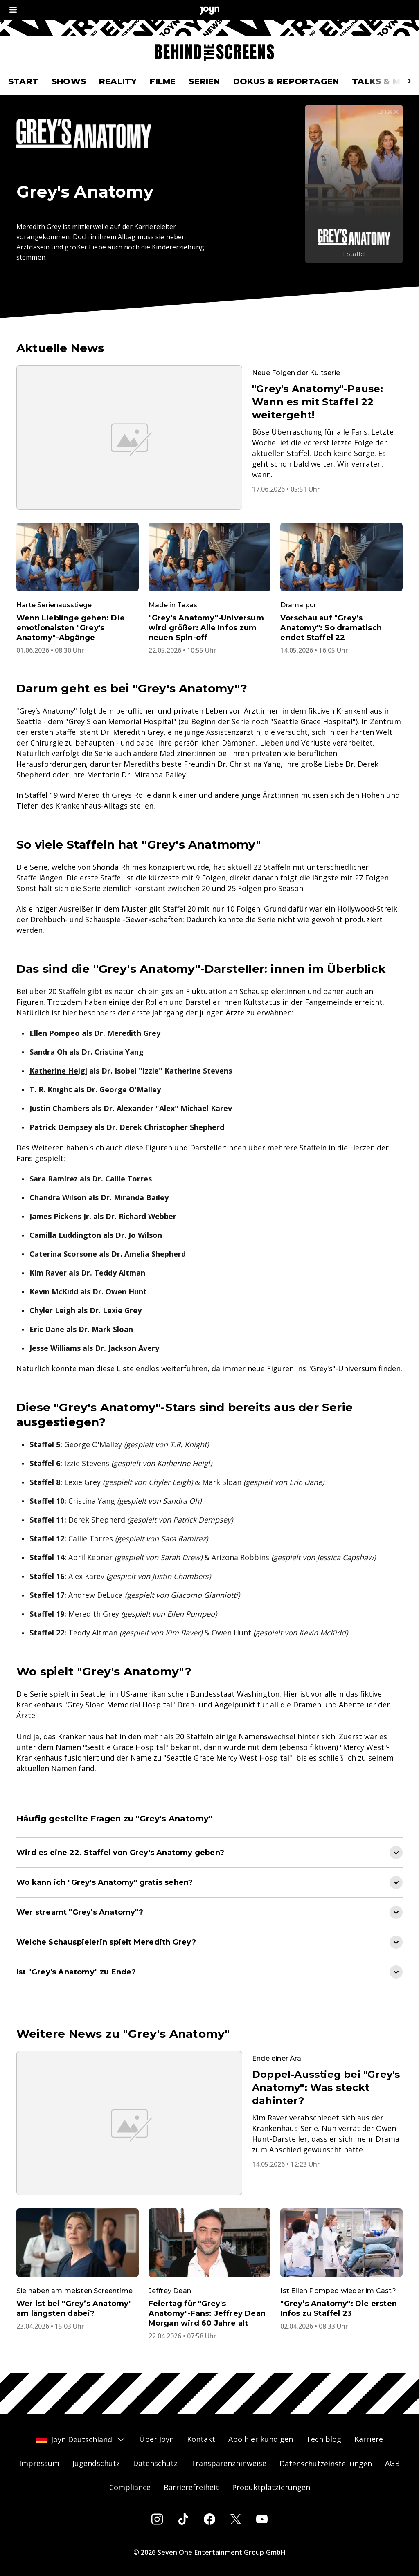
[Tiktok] (183, 2519)
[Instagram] (157, 2519)
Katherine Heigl (58, 1071)
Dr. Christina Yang (249, 764)
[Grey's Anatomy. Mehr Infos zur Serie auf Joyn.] (354, 184)
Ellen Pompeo (54, 1033)
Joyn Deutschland (81, 2439)
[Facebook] (209, 2519)
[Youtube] (261, 2519)
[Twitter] (235, 2519)
